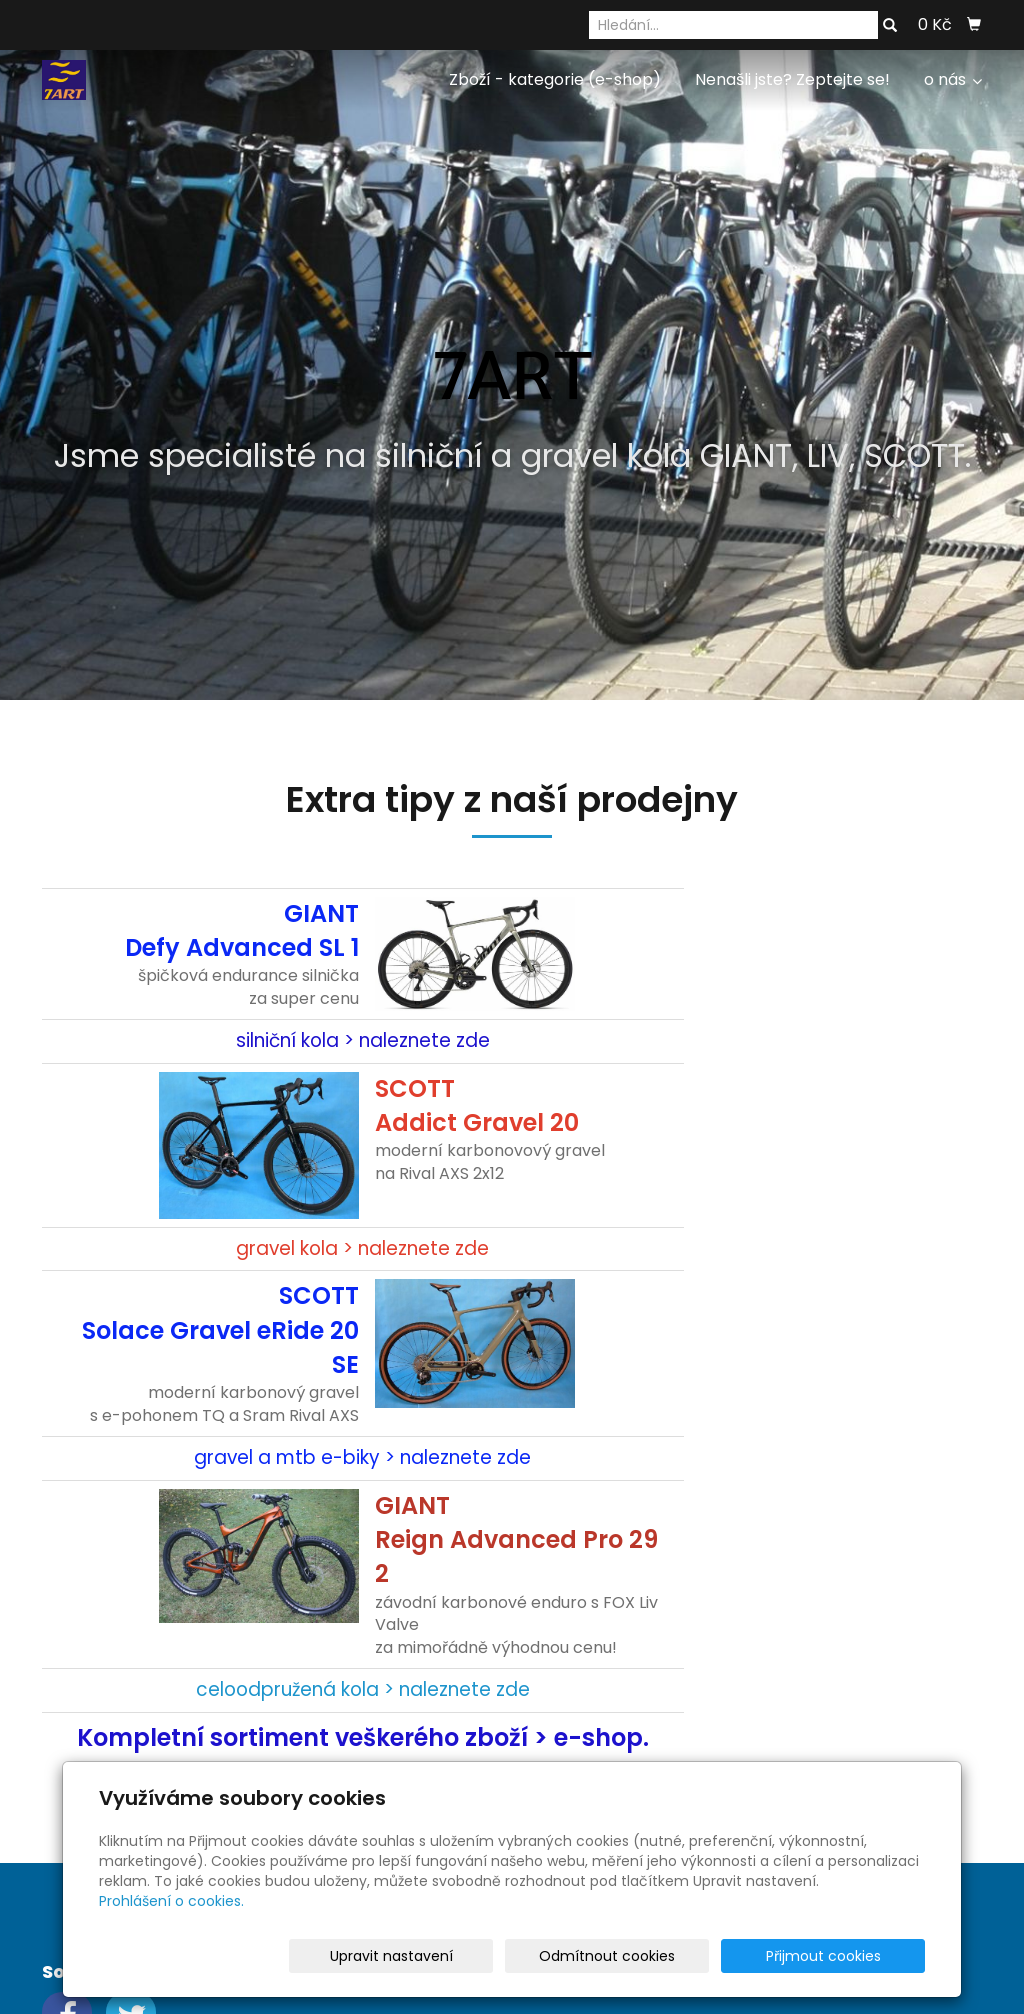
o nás (953, 79)
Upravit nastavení (518, 1956)
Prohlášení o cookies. (171, 1901)
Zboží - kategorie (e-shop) (555, 79)
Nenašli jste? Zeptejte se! (792, 79)
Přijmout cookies (848, 1956)
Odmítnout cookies (688, 1956)
